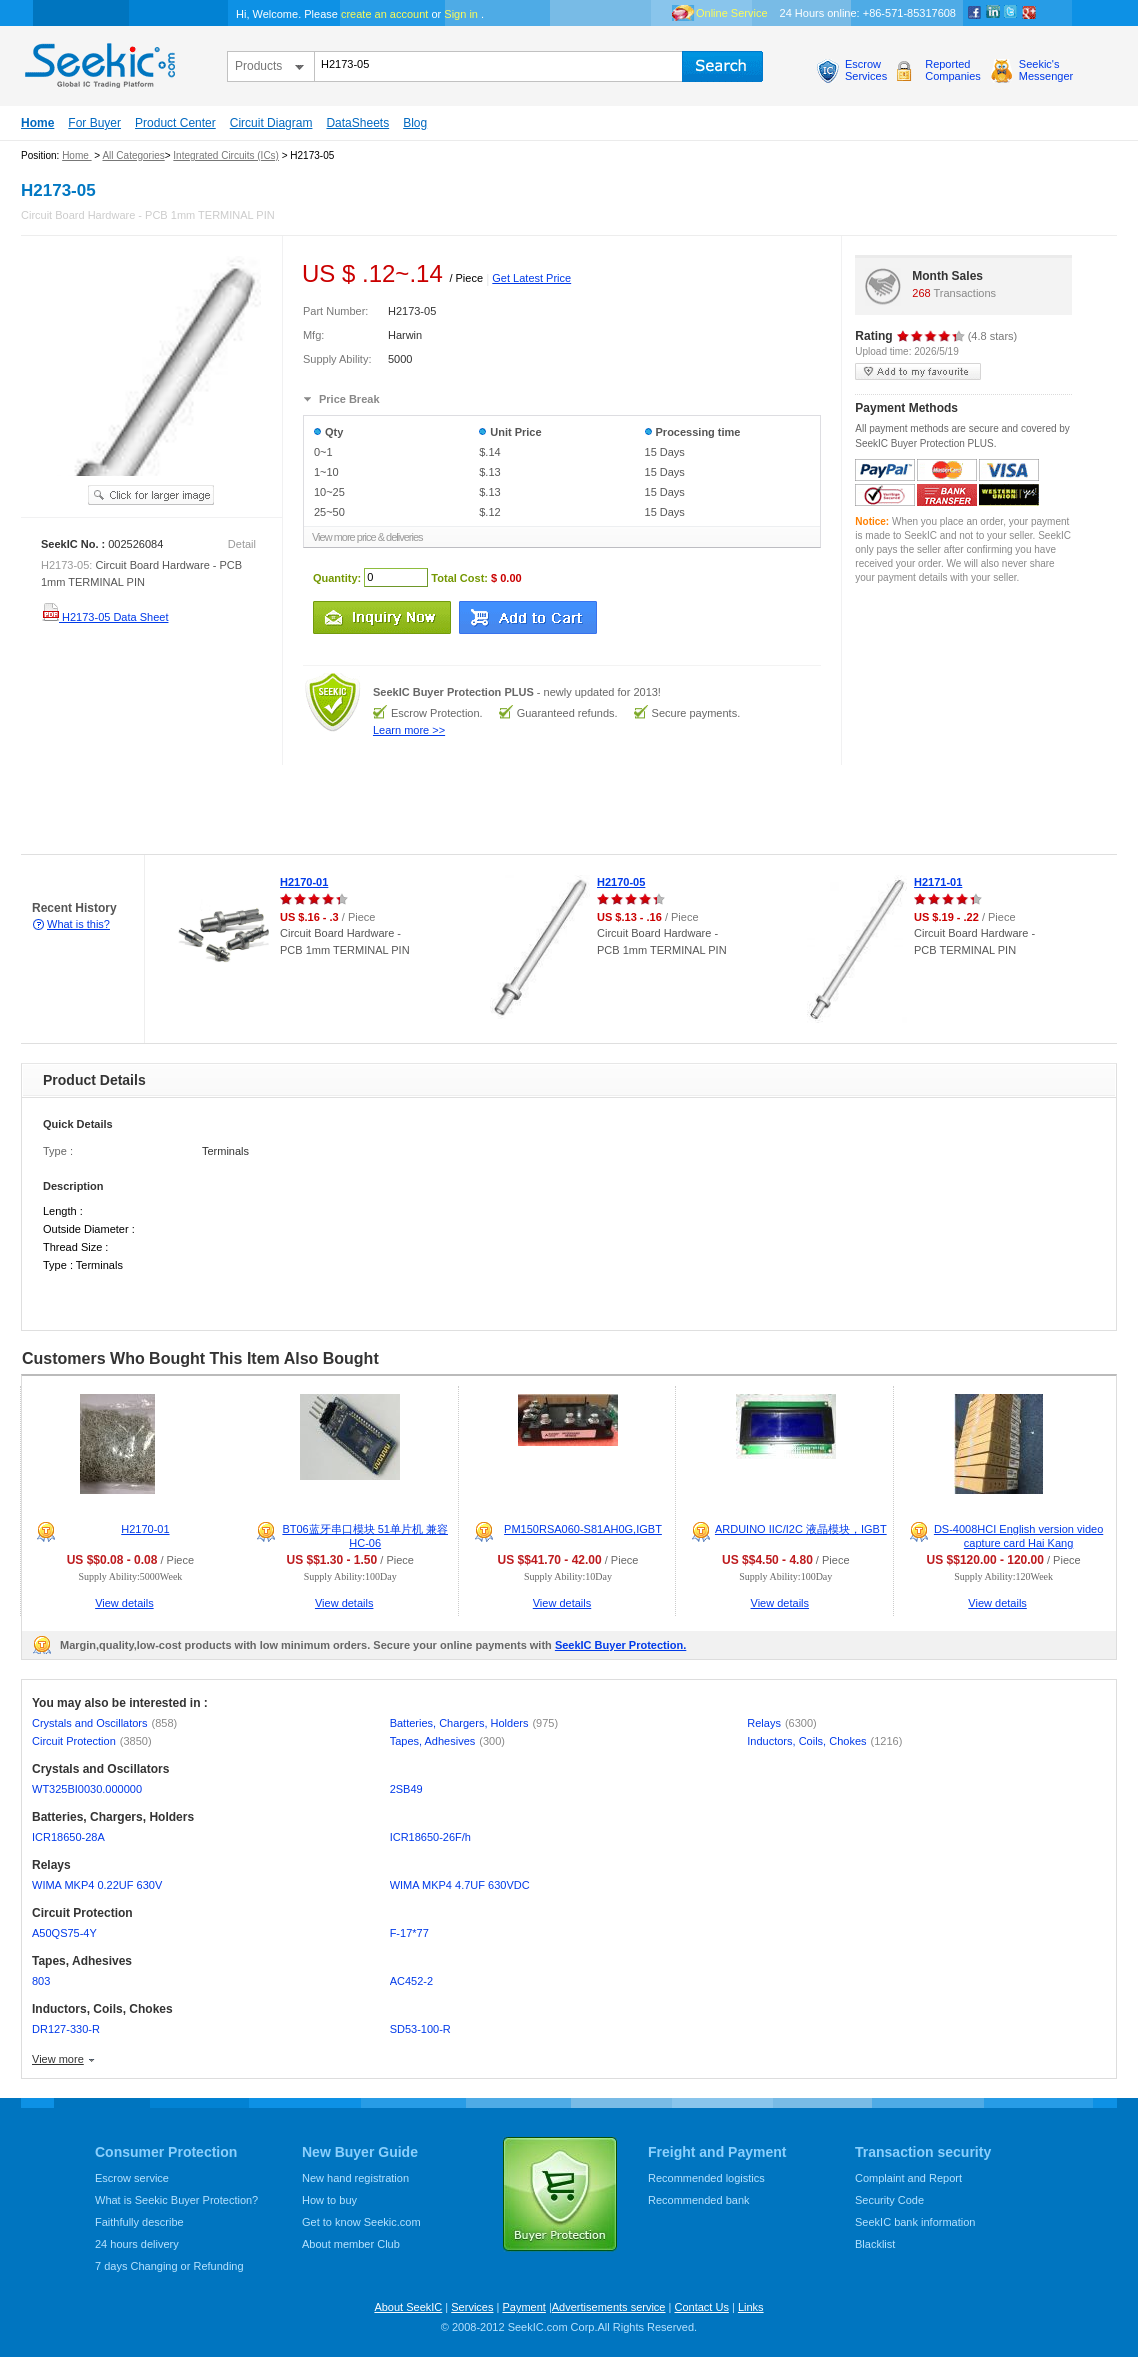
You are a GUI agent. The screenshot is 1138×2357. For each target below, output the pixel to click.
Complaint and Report (908, 2178)
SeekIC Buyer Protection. (620, 1645)
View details (124, 1603)
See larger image (151, 495)
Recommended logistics (706, 2178)
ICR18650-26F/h (430, 1837)
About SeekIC (408, 2307)
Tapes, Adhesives (447, 1741)
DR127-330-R (66, 2029)
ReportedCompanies (953, 70)
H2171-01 (938, 882)
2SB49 (406, 1789)
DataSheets (357, 123)
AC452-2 (411, 1981)
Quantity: (337, 577)
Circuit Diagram (271, 123)
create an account (384, 14)
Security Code (889, 2200)
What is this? (78, 924)
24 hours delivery (137, 2244)
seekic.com (98, 61)
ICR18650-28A (68, 1837)
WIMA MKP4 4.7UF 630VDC (460, 1885)
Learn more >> (409, 730)
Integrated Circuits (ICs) (226, 155)
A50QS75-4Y (64, 1933)
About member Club (351, 2244)
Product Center (175, 123)
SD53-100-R (420, 2029)
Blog (415, 123)
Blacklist (875, 2244)
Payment (523, 2307)
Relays (781, 1723)
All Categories (133, 155)
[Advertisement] (364, 810)
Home (37, 123)
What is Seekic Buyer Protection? (176, 2200)
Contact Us (701, 2307)
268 (921, 293)
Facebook (975, 13)
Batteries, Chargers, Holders (474, 1723)
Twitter (1011, 13)
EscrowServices (866, 70)
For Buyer (94, 123)
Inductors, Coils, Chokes (824, 1741)
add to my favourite (918, 371)
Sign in (461, 14)
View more (58, 2059)
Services (472, 2307)
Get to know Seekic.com (361, 2222)
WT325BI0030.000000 (87, 1789)
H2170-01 (304, 882)
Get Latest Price (531, 278)
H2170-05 (621, 882)
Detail (242, 544)
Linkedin (993, 13)
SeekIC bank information (915, 2222)
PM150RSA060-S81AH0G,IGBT (583, 1529)
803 (41, 1981)
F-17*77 (409, 1933)
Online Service (732, 13)
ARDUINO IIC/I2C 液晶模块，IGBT (801, 1529)
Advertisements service (609, 2307)
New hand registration (355, 2178)
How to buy (329, 2200)
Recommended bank (699, 2200)
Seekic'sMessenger (1046, 70)
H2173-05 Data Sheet (104, 617)
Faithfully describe (139, 2222)
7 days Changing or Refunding (169, 2266)
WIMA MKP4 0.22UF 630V (97, 1885)
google (1029, 13)
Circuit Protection (92, 1741)
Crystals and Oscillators (104, 1723)
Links (751, 2307)
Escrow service (132, 2178)
